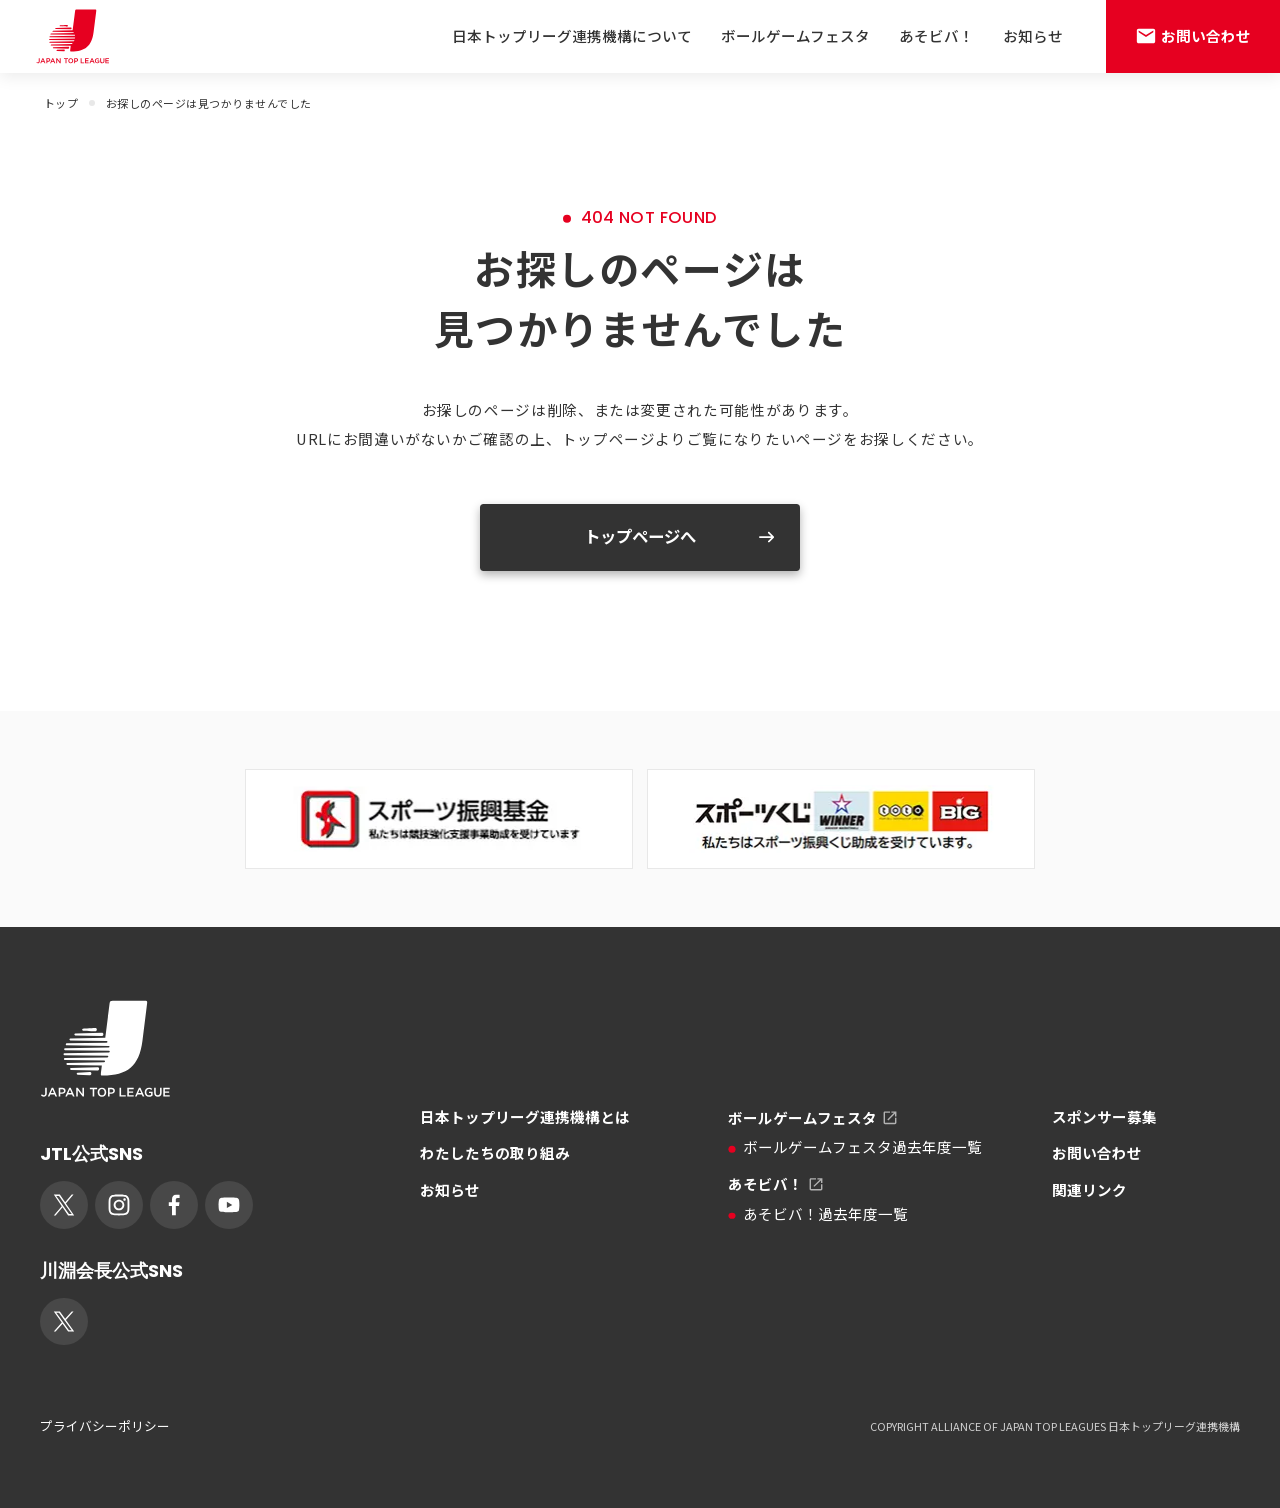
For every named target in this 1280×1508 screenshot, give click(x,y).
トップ (61, 103)
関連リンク (1089, 1189)
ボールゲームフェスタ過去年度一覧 (855, 1146)
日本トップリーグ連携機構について (572, 35)
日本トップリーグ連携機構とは (525, 1116)
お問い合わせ (1097, 1152)
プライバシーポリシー (105, 1426)
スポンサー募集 (1104, 1116)
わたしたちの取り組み (495, 1152)
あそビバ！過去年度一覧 (818, 1213)
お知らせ (1033, 35)
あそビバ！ (936, 35)
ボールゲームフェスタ (795, 35)
